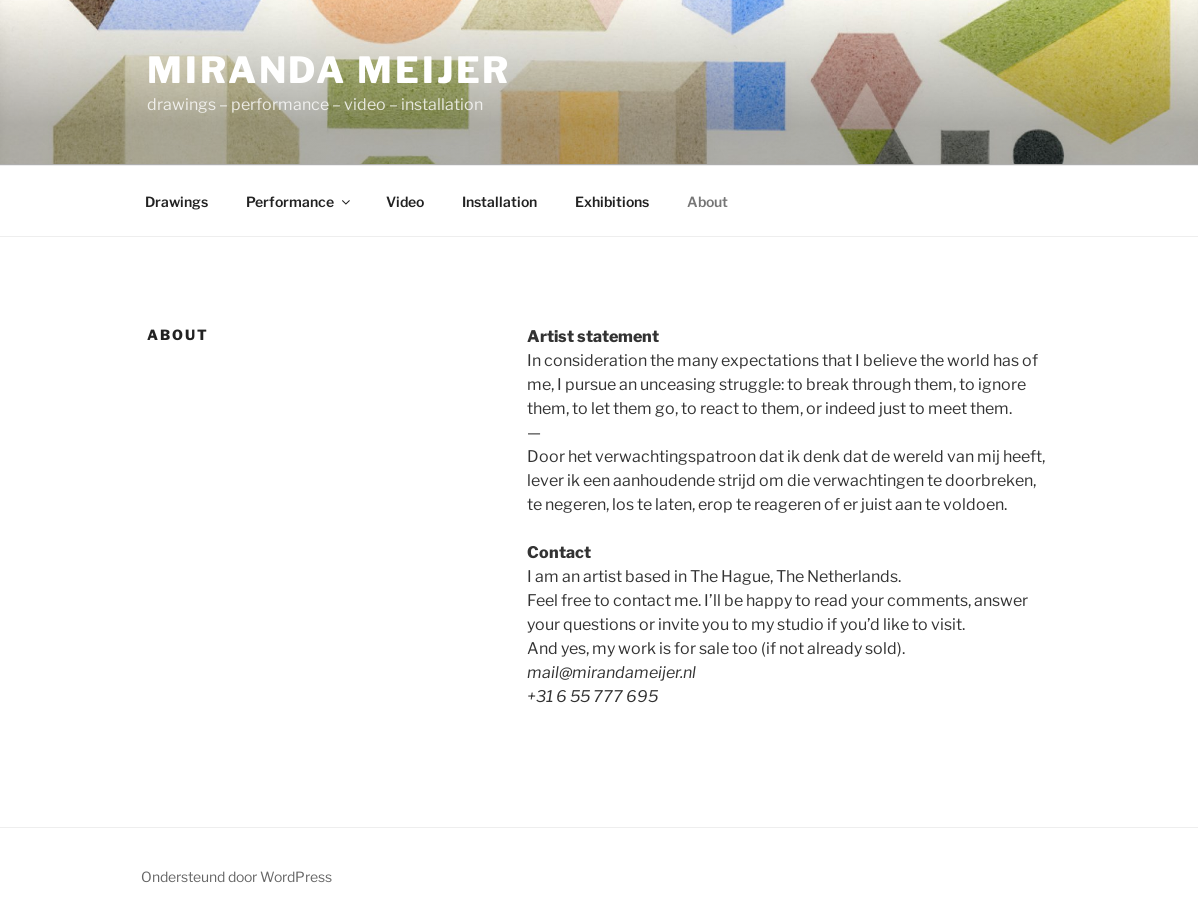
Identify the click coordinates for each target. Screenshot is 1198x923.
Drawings (176, 201)
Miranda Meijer (329, 70)
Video (405, 201)
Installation (499, 201)
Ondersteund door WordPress (236, 876)
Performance (299, 201)
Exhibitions (612, 201)
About (707, 201)
